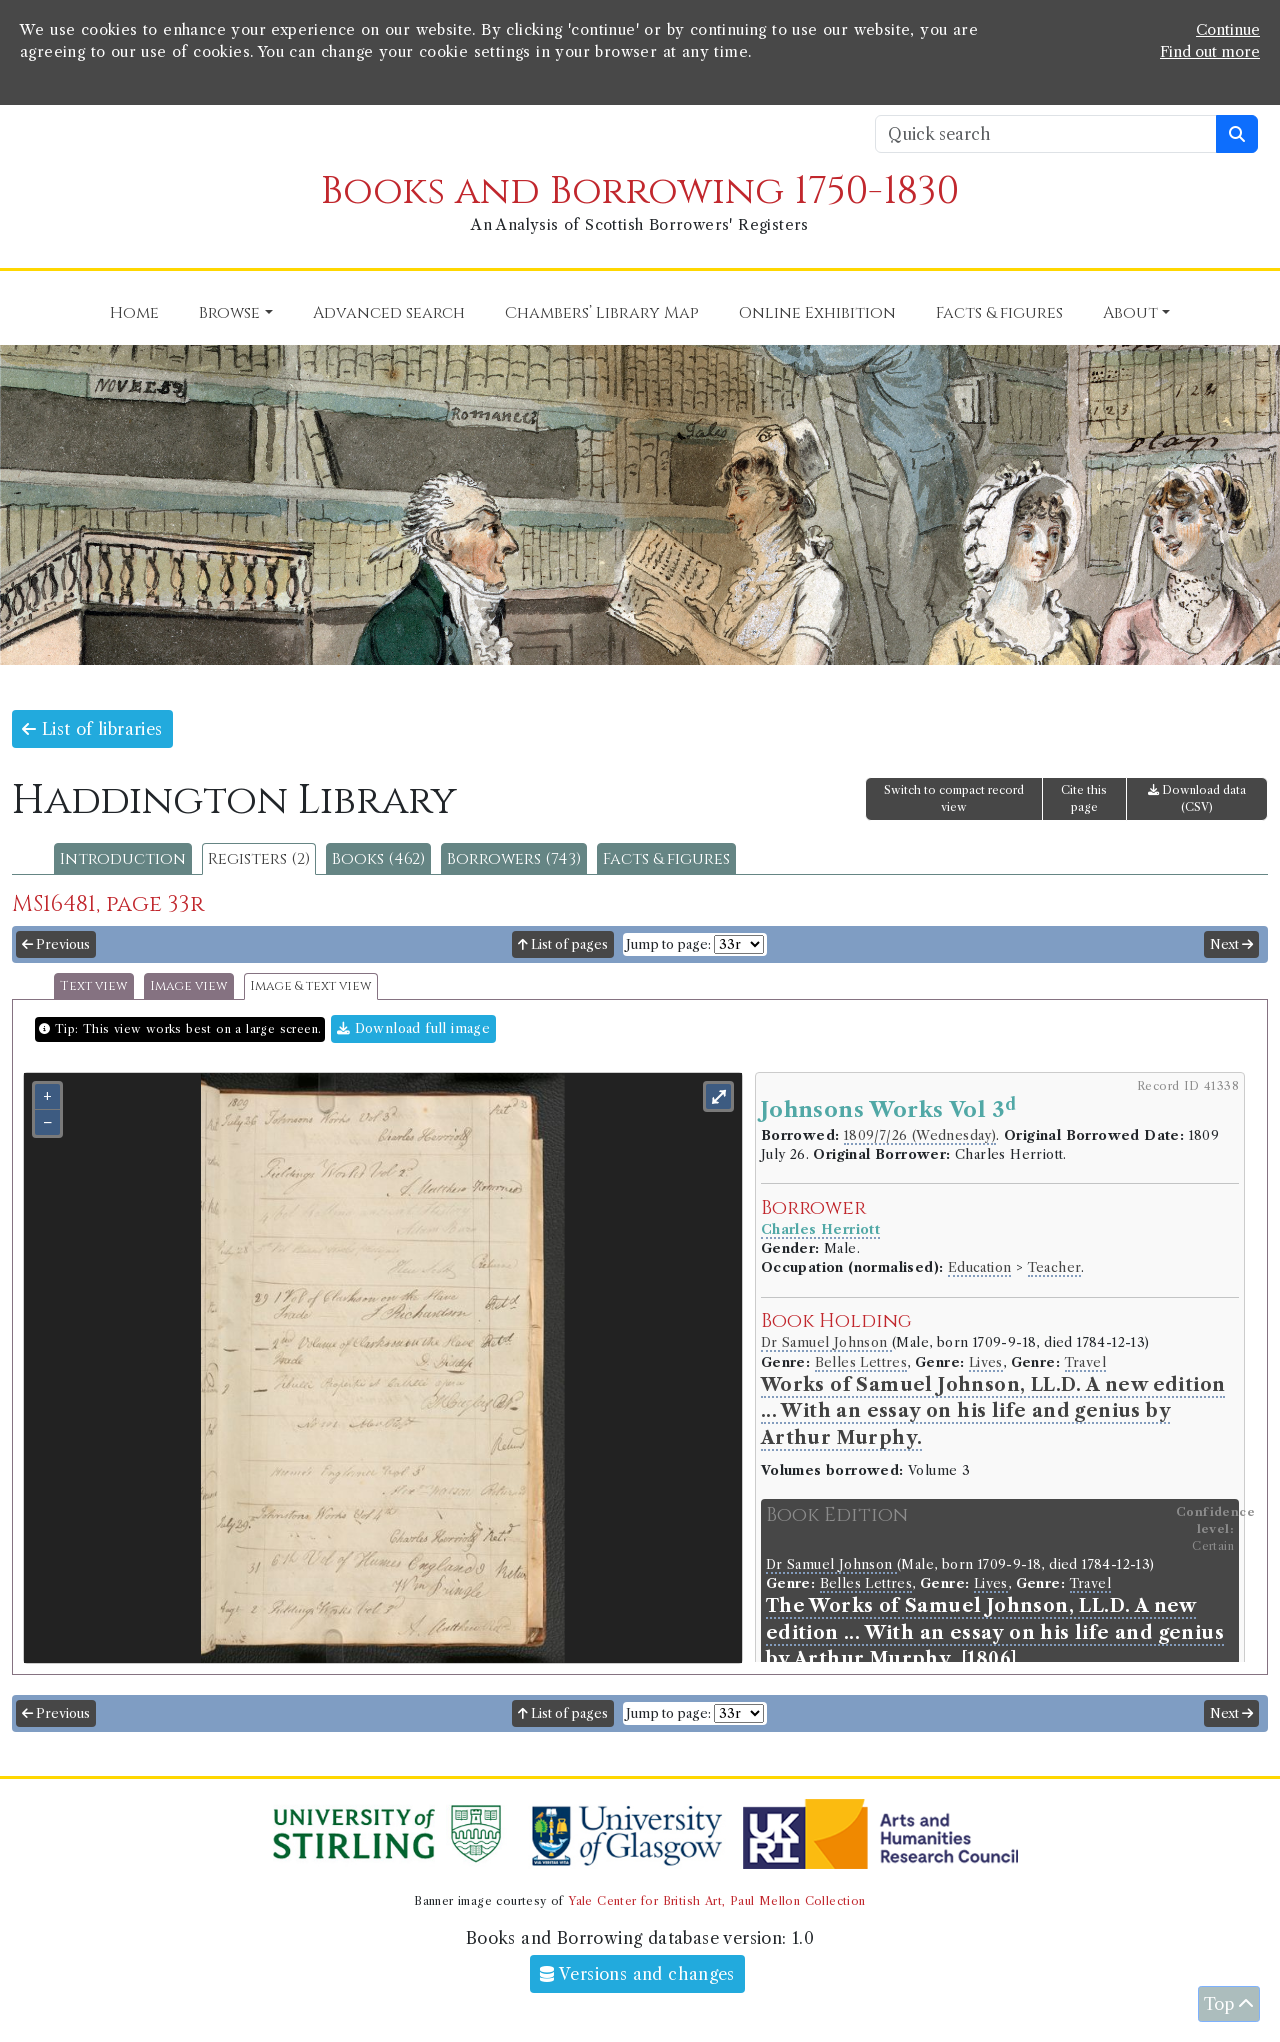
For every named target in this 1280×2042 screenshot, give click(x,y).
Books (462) (378, 859)
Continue (1228, 30)
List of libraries (92, 729)
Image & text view (311, 986)
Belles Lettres (861, 1362)
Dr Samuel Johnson (826, 1342)
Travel (1085, 1362)
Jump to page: (668, 944)
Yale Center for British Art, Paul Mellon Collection (716, 1901)
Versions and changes (637, 1974)
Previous (56, 944)
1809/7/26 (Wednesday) (920, 1135)
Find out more (1210, 52)
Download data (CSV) (1197, 798)
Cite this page (1084, 798)
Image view (189, 986)
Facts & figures (666, 859)
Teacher (1055, 1267)
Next (1231, 944)
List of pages (563, 944)
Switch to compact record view (954, 798)
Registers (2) (259, 859)
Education (980, 1267)
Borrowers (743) (514, 859)
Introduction (123, 859)
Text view (94, 986)
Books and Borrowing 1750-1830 (640, 191)
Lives (986, 1362)
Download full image (413, 1028)
